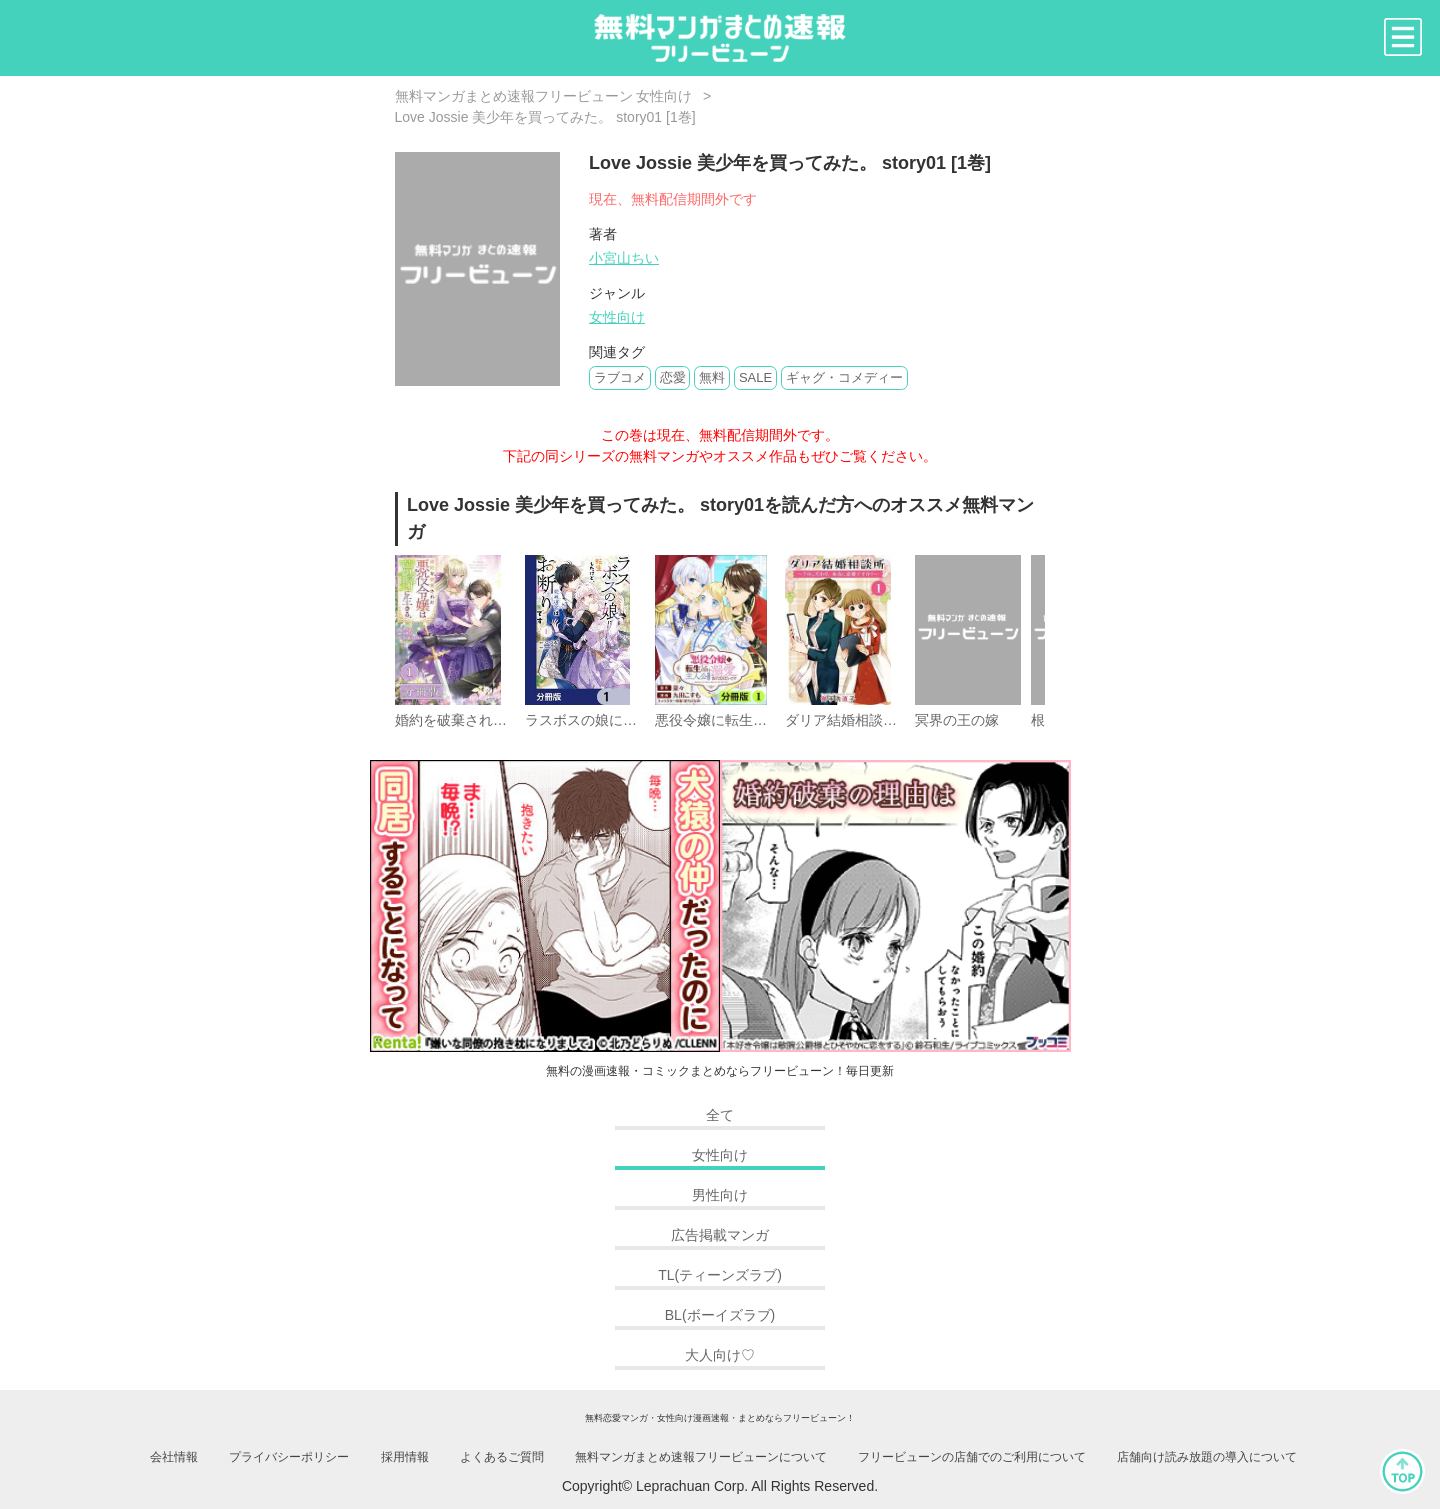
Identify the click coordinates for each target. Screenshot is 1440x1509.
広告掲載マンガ (720, 1235)
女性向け (617, 317)
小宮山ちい (624, 258)
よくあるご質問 (502, 1457)
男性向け (720, 1195)
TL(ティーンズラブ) (720, 1275)
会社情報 (174, 1457)
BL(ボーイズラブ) (720, 1315)
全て (720, 1115)
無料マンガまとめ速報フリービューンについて (701, 1457)
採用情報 (405, 1457)
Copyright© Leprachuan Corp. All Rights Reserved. (720, 1486)
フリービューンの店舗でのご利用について (972, 1457)
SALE (755, 377)
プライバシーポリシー (289, 1457)
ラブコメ (620, 377)
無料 (712, 377)
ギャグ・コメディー (844, 377)
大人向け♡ (720, 1355)
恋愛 (673, 377)
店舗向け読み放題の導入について (1207, 1457)
